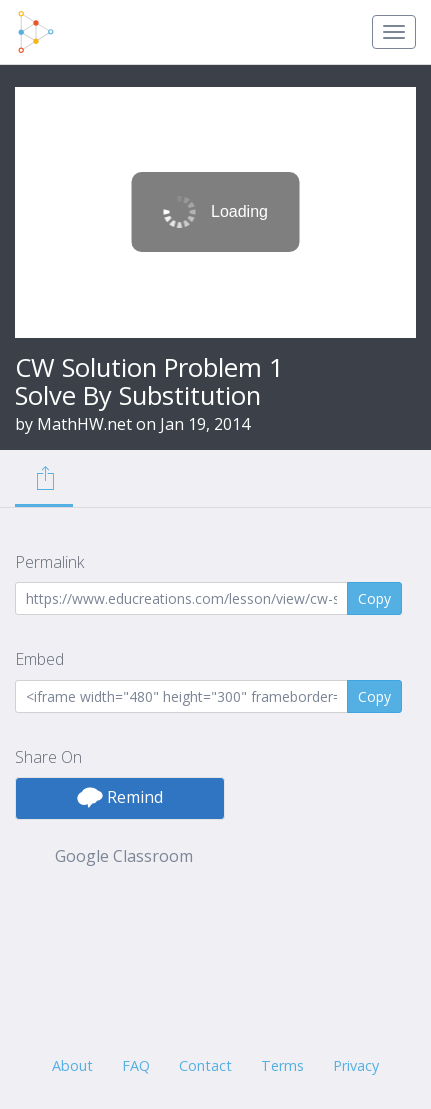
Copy (374, 598)
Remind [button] (120, 797)
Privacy (356, 1065)
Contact (205, 1065)
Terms (282, 1065)
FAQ (136, 1065)
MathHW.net (84, 424)
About (72, 1065)
